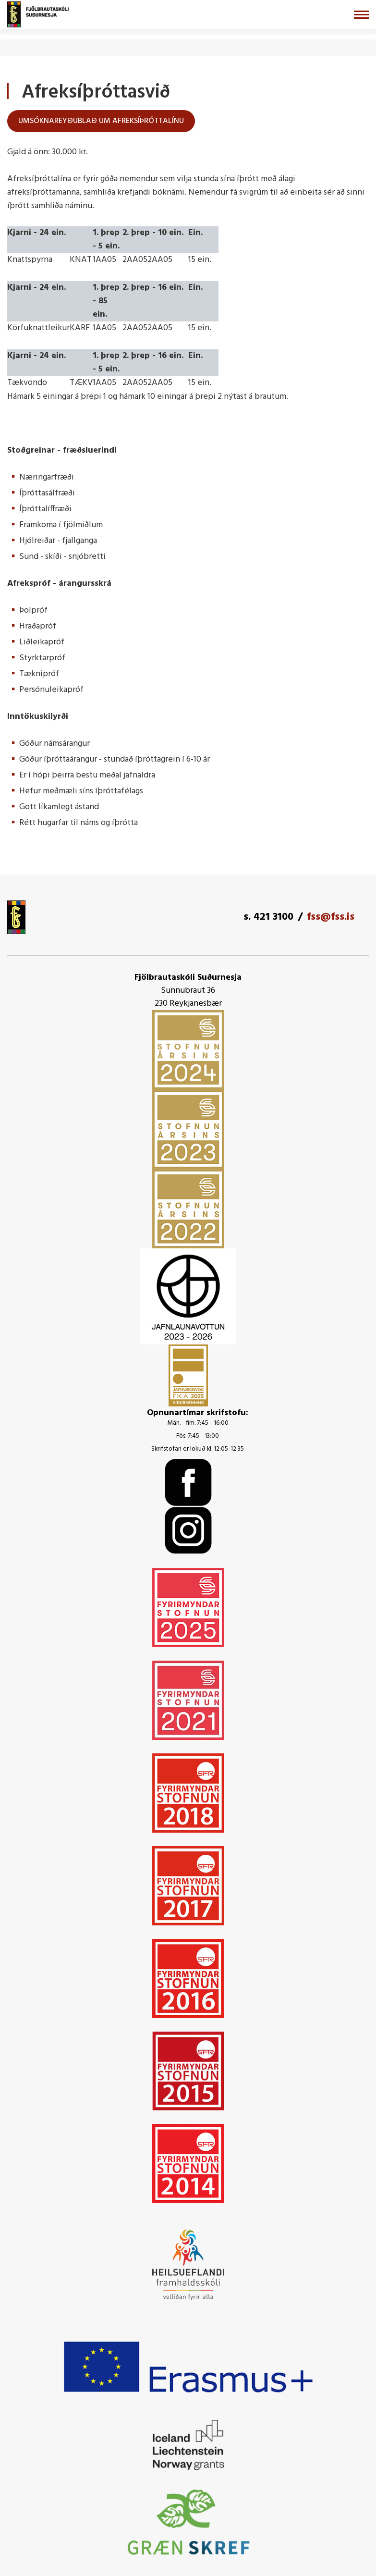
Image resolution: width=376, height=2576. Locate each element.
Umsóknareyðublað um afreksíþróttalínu (101, 121)
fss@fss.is (330, 917)
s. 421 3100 (268, 917)
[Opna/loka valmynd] (361, 14)
